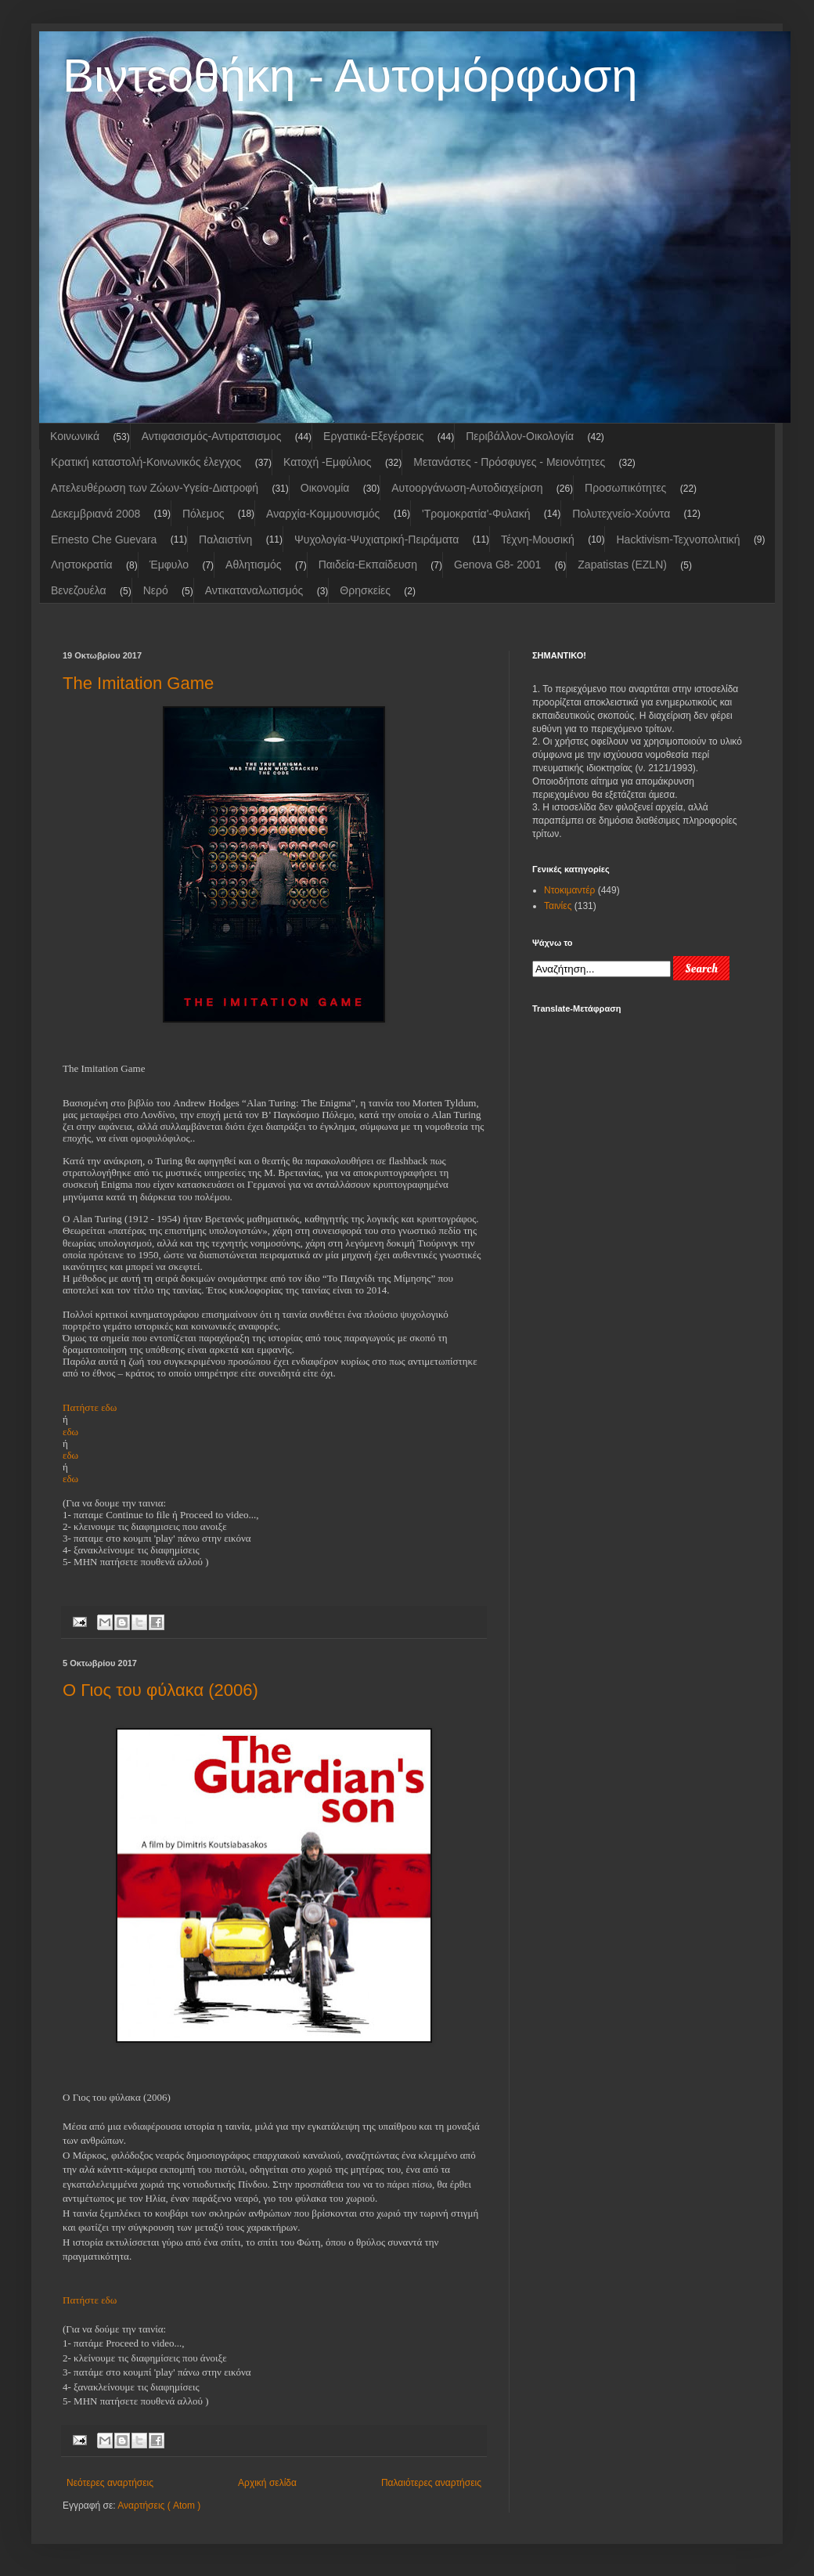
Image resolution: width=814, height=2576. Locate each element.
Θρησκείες (365, 590)
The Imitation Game (138, 683)
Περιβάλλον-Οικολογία (520, 436)
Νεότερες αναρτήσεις (110, 2482)
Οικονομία (325, 488)
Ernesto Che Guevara (104, 539)
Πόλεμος (203, 513)
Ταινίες (557, 905)
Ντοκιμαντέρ (569, 890)
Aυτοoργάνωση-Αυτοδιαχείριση (466, 488)
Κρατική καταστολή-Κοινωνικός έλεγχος (146, 462)
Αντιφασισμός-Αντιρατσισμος (212, 436)
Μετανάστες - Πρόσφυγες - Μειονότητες (509, 462)
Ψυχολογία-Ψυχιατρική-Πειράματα (376, 539)
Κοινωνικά (74, 436)
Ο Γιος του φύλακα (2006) (160, 1690)
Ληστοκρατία (82, 564)
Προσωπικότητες (625, 488)
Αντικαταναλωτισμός (254, 590)
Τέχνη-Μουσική (537, 539)
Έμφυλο (169, 564)
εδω (70, 1455)
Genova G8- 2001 (497, 564)
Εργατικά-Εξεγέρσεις (373, 436)
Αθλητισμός (253, 564)
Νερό (155, 590)
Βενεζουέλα (78, 590)
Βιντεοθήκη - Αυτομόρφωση (350, 75)
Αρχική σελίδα (267, 2482)
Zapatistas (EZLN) (622, 564)
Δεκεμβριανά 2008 (95, 513)
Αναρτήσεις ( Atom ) (158, 2505)
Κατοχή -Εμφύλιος (327, 462)
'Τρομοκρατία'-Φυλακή (476, 513)
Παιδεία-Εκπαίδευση (368, 564)
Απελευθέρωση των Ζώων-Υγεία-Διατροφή (154, 488)
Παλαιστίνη (225, 539)
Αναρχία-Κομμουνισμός (323, 513)
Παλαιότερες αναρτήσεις (431, 2482)
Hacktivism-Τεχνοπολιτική (678, 539)
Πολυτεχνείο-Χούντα (621, 513)
